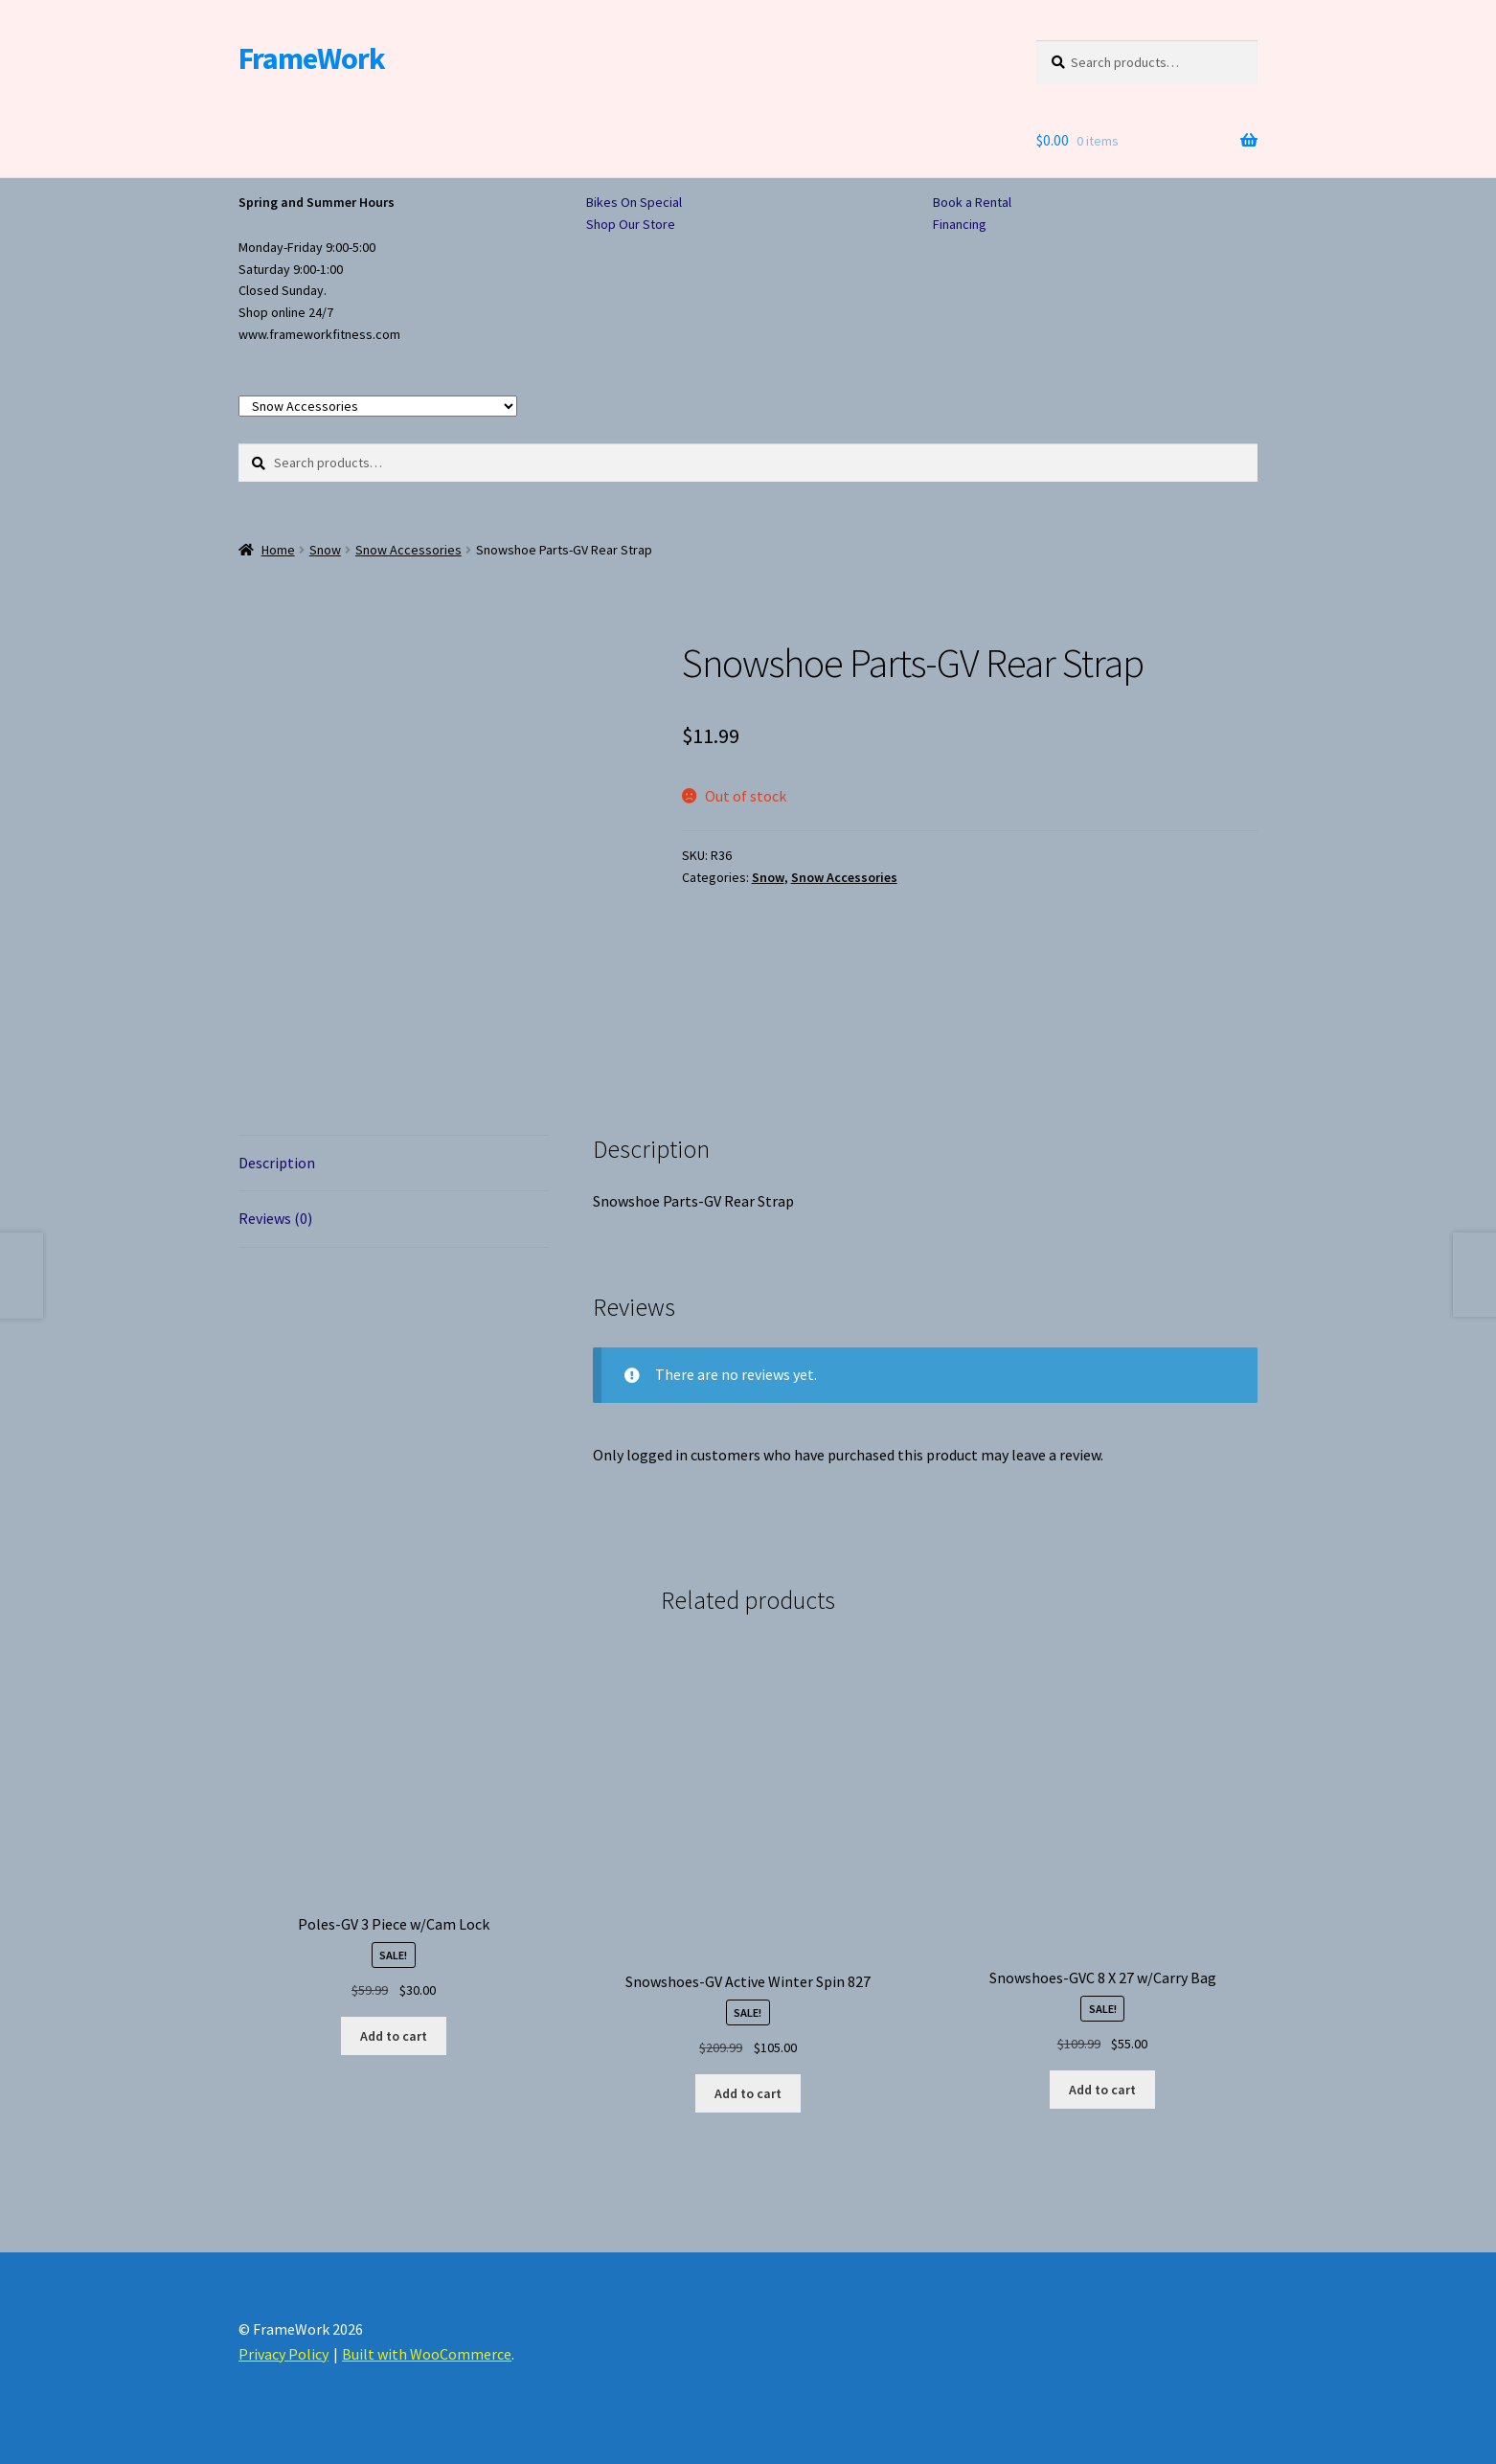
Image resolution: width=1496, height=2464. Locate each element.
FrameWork (311, 58)
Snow (325, 549)
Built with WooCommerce (426, 2353)
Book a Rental (972, 202)
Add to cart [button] (393, 2036)
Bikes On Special (634, 202)
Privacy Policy (283, 2353)
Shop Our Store (630, 224)
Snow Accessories (408, 549)
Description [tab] (276, 1162)
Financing (959, 224)
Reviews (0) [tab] (275, 1218)
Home (278, 549)
